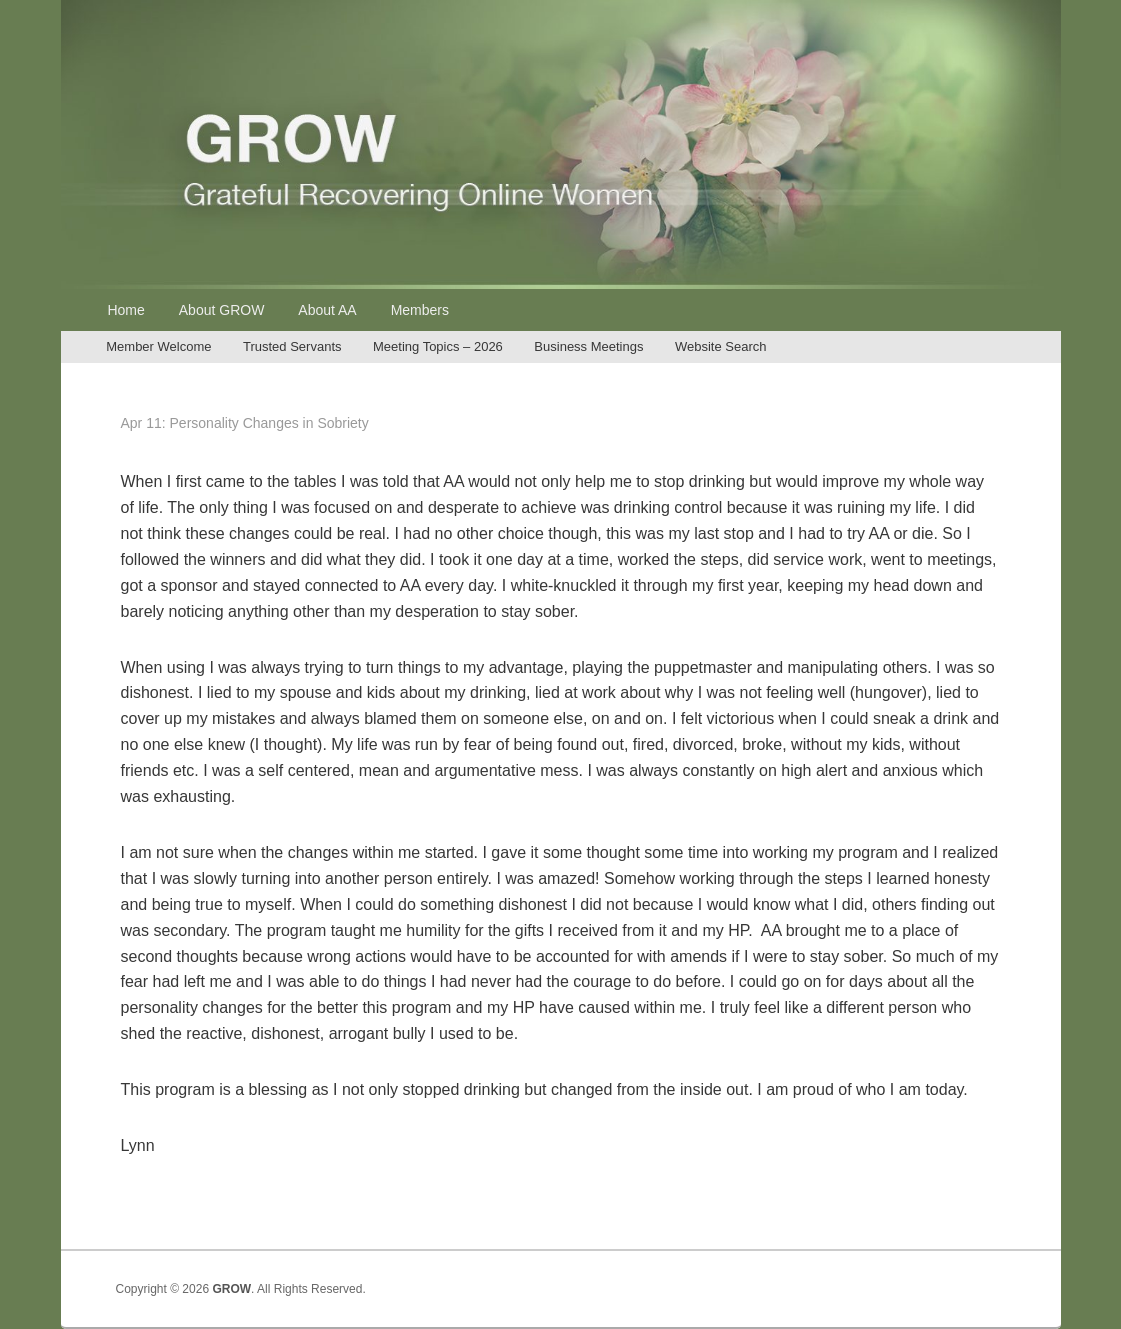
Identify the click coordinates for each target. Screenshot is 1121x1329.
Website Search (721, 346)
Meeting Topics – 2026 (438, 346)
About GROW (222, 310)
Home (125, 310)
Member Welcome (158, 346)
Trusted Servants (292, 346)
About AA (327, 310)
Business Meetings (588, 346)
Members (420, 310)
